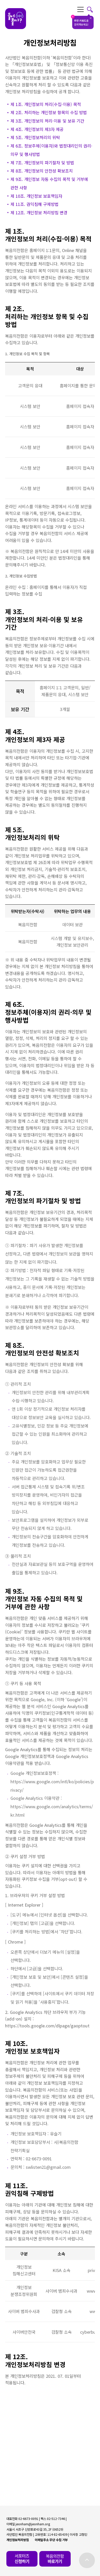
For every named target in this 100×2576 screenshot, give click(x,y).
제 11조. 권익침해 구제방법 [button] (34, 204)
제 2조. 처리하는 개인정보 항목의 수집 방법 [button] (48, 112)
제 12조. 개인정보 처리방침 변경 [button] (38, 212)
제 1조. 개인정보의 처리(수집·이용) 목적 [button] (45, 104)
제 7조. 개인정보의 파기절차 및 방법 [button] (42, 163)
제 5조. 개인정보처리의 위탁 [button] (35, 137)
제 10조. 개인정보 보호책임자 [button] (36, 196)
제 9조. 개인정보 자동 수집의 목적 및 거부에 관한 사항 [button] (49, 183)
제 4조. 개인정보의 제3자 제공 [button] (37, 129)
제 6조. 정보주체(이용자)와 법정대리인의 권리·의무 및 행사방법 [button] (51, 150)
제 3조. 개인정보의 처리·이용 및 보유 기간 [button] (47, 121)
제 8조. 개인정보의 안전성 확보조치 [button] (41, 171)
